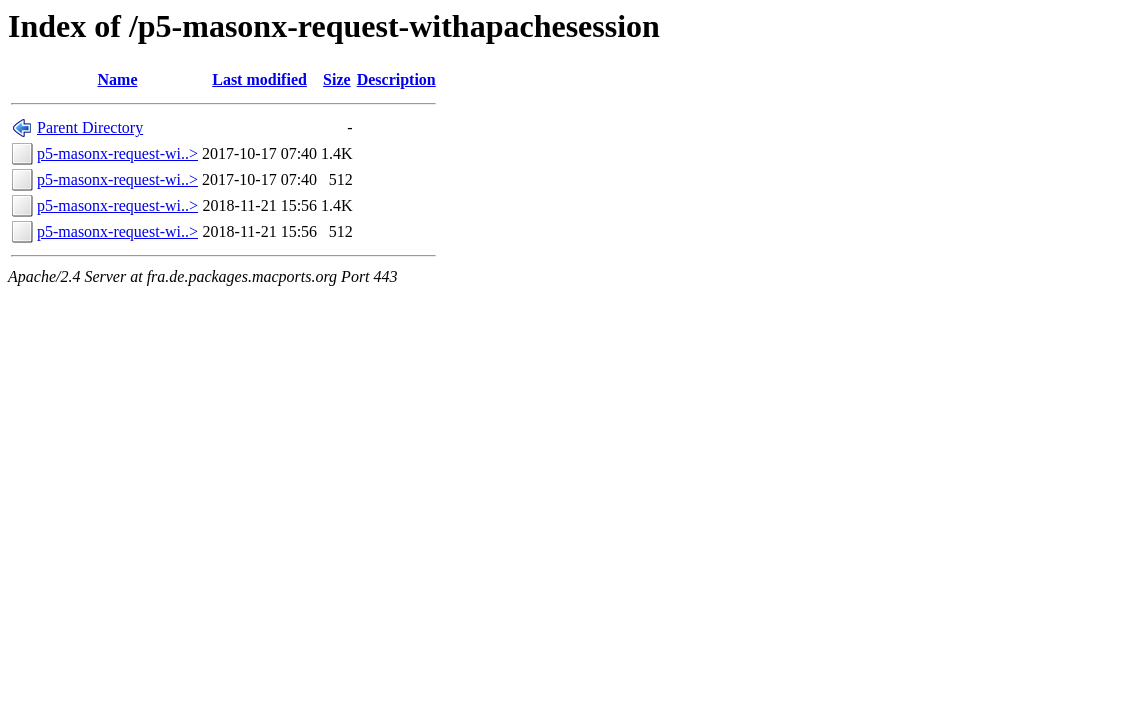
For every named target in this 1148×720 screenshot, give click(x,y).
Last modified (259, 79)
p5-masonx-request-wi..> (117, 153)
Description (396, 79)
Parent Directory (90, 127)
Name (118, 79)
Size (337, 79)
